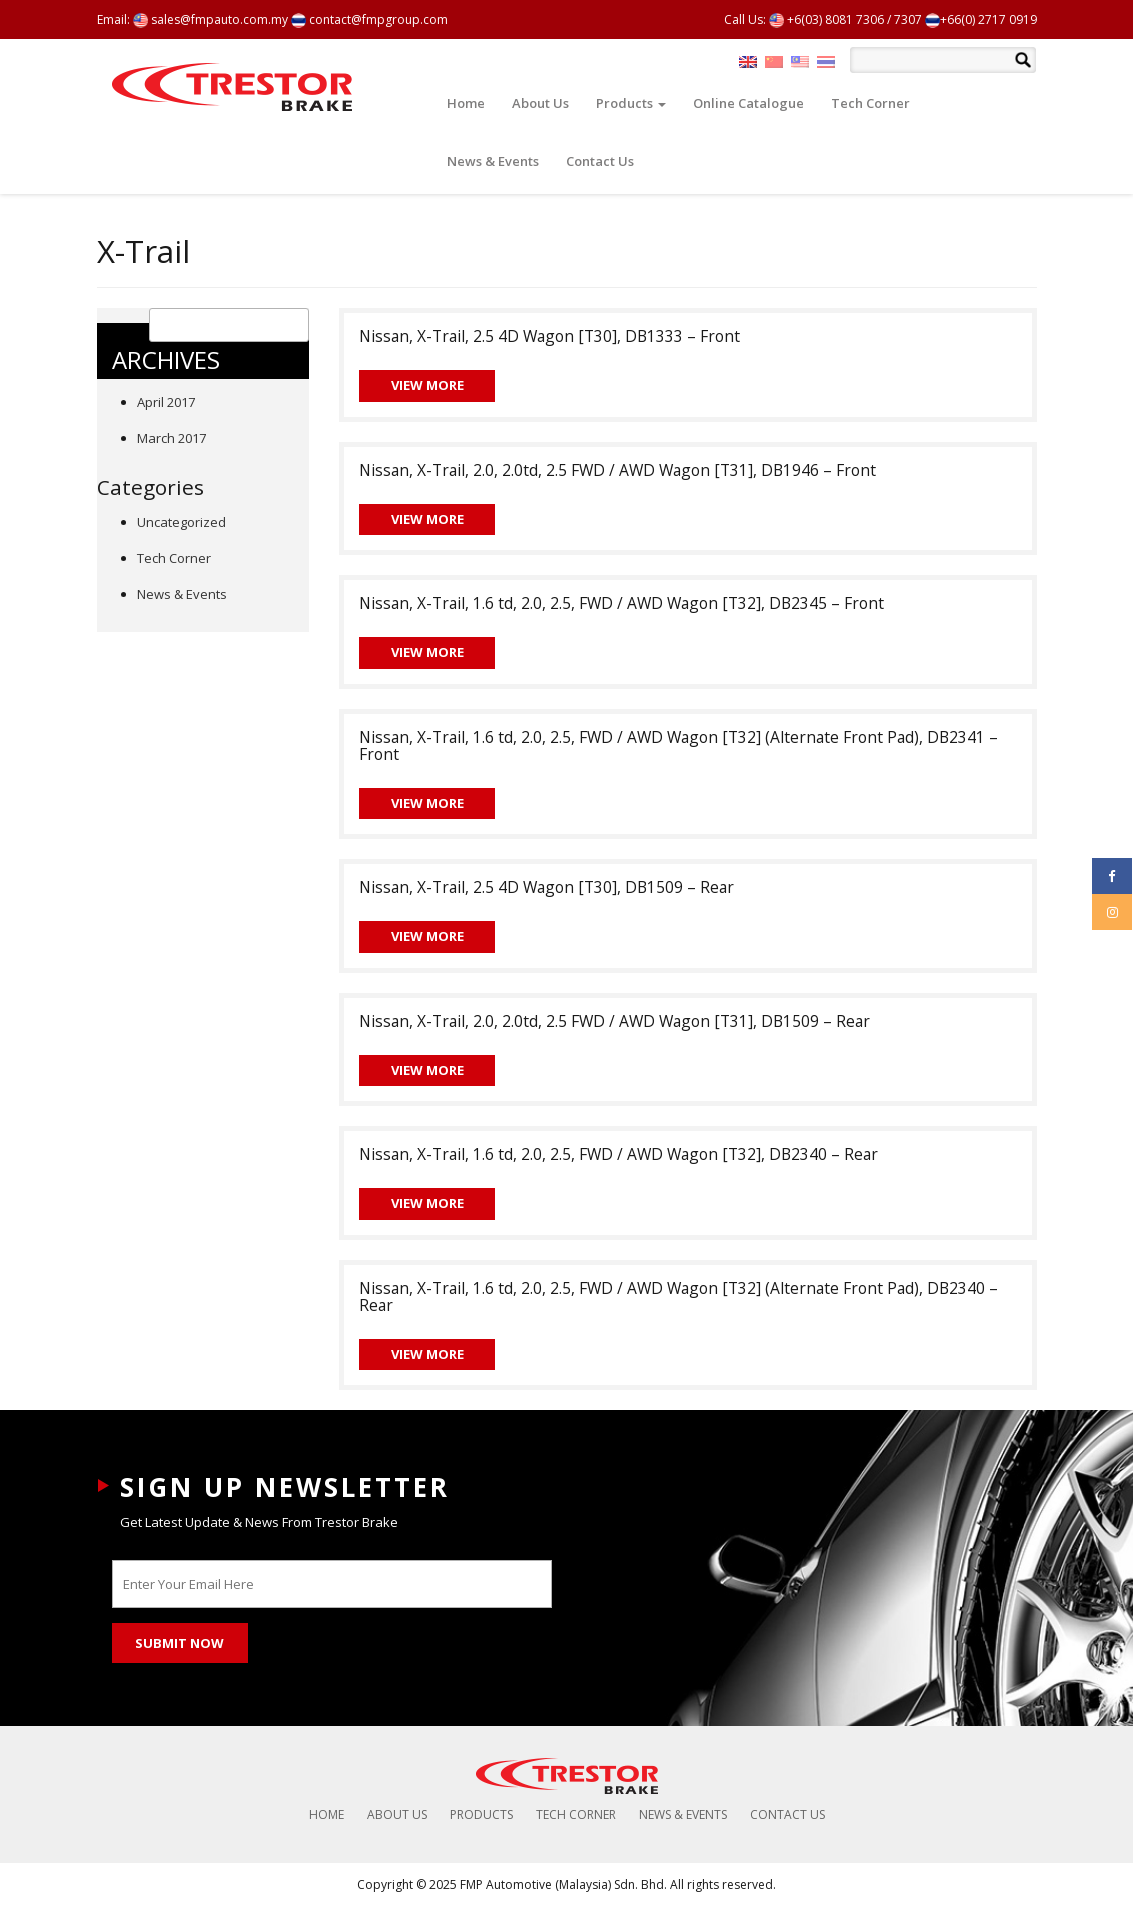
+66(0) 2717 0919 (981, 19)
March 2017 (171, 438)
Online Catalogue (748, 103)
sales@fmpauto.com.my (210, 19)
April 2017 (166, 402)
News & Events (493, 161)
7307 (908, 19)
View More (427, 385)
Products (631, 103)
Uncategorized (181, 522)
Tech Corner (870, 103)
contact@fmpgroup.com (369, 19)
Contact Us (600, 161)
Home (466, 103)
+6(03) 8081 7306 (826, 19)
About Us (540, 103)
